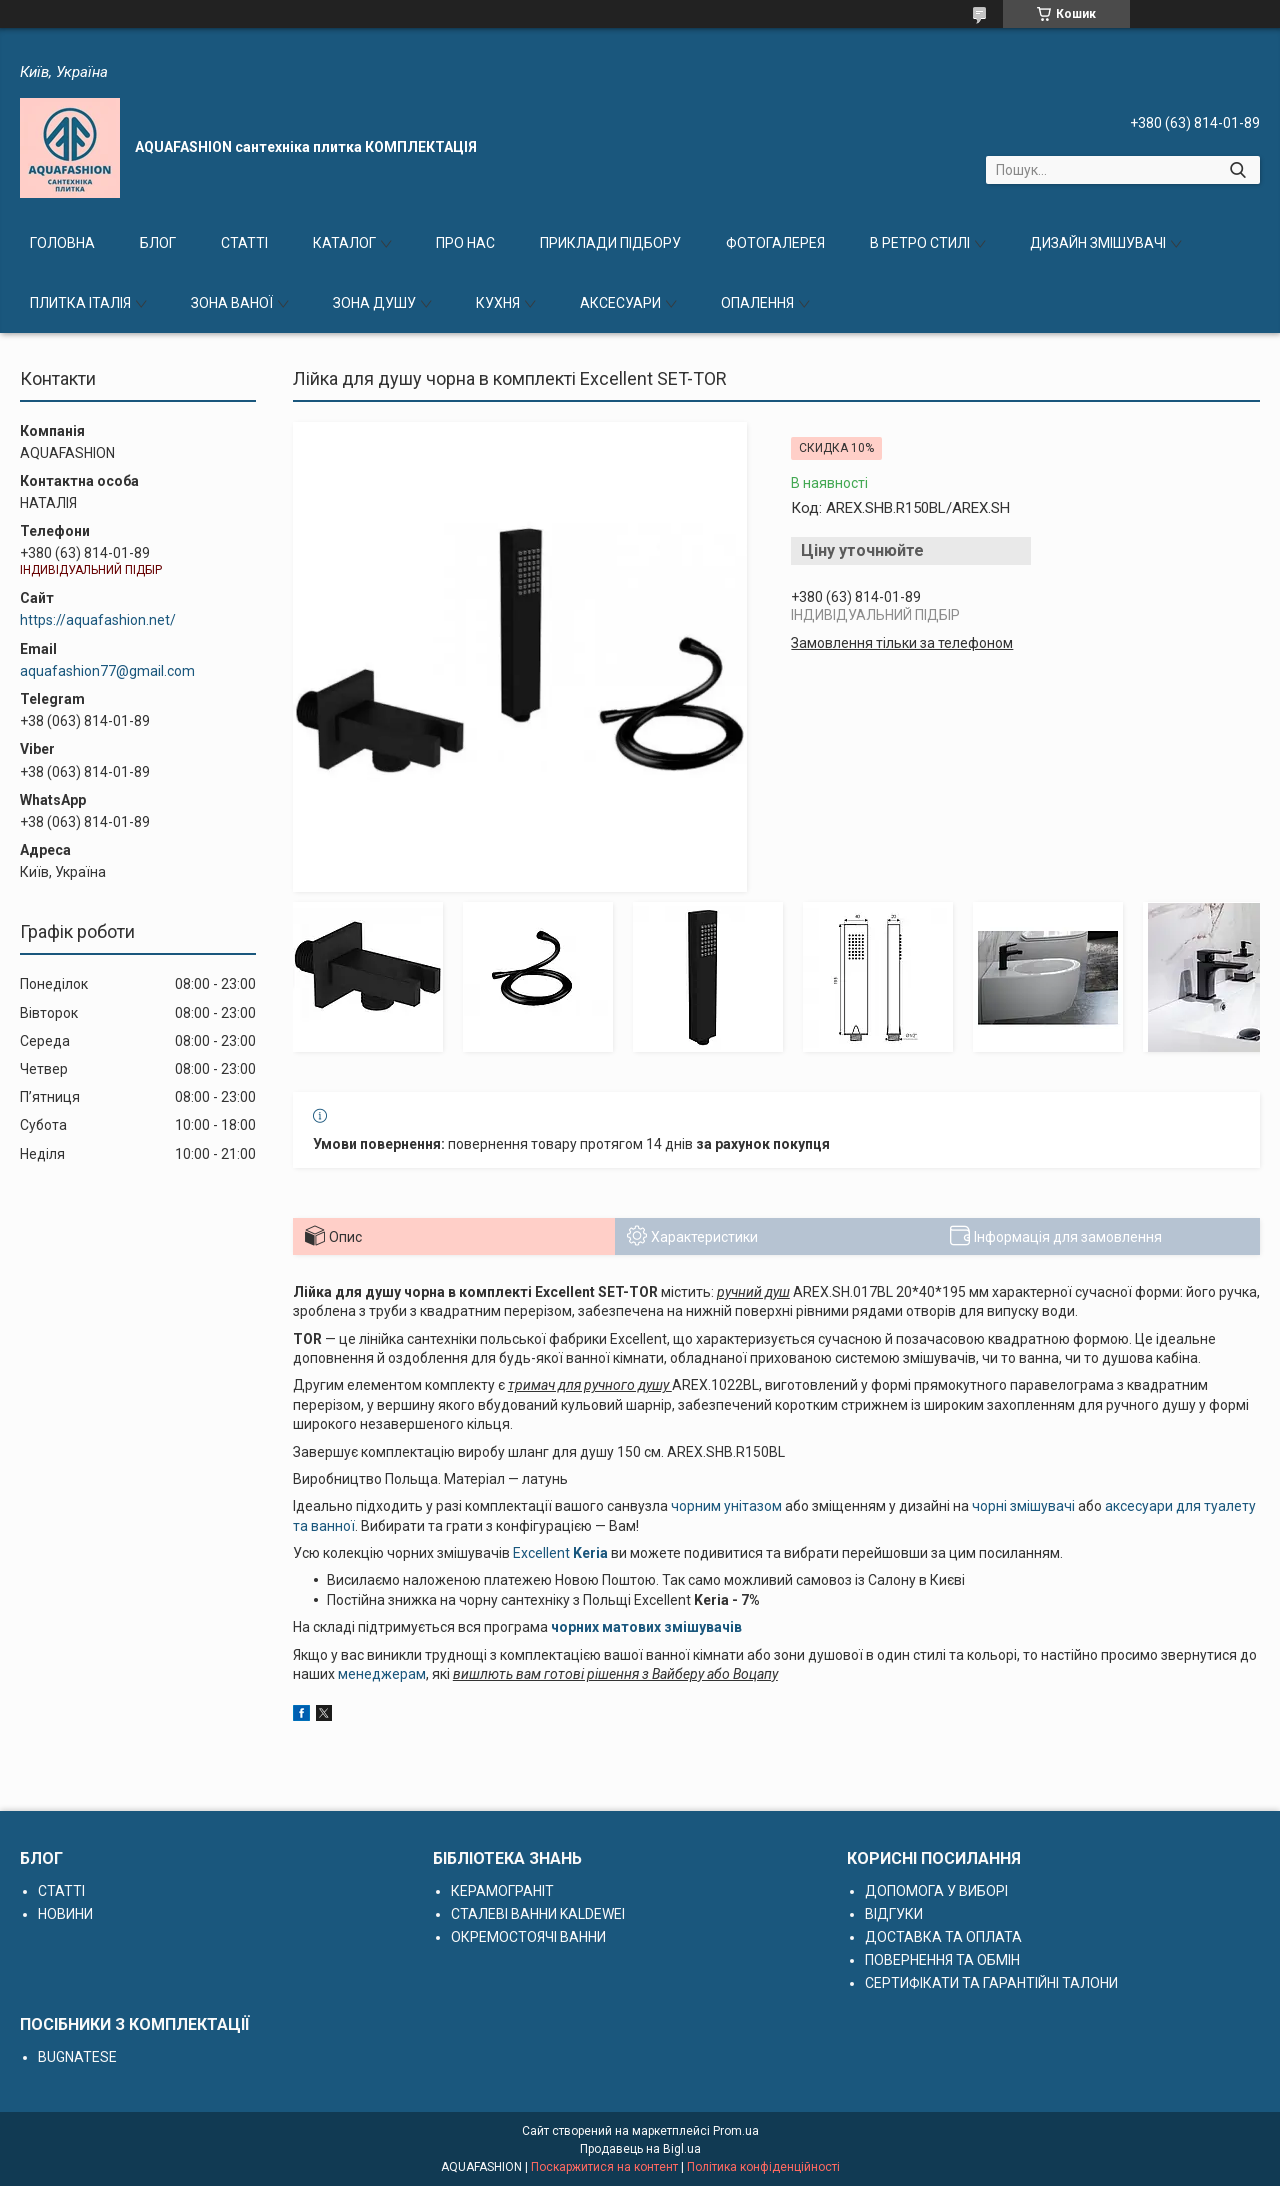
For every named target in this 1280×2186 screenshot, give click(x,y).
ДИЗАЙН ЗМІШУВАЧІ (1098, 243)
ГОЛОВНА (62, 243)
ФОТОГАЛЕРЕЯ (775, 243)
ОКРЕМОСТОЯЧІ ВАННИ (528, 1937)
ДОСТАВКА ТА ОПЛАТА (943, 1937)
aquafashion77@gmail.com (107, 671)
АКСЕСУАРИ (620, 303)
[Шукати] (1237, 170)
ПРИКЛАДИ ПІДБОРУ (610, 243)
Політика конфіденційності (763, 2167)
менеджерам (382, 1674)
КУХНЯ (498, 303)
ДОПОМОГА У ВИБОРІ (936, 1891)
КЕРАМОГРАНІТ (502, 1891)
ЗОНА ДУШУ (374, 303)
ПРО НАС (465, 243)
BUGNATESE (77, 2057)
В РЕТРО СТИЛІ (920, 243)
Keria (589, 1553)
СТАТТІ (244, 243)
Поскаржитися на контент (604, 2167)
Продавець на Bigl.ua (640, 2149)
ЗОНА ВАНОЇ (232, 303)
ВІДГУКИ (894, 1914)
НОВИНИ (65, 1914)
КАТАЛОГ (344, 243)
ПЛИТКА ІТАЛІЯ (80, 303)
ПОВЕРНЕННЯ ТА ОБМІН (942, 1960)
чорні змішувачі (1023, 1506)
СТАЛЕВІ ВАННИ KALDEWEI (538, 1914)
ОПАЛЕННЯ (757, 303)
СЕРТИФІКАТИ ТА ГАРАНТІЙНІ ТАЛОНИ (991, 1983)
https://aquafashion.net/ (98, 620)
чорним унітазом (726, 1506)
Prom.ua (736, 2131)
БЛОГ (158, 243)
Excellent (541, 1553)
